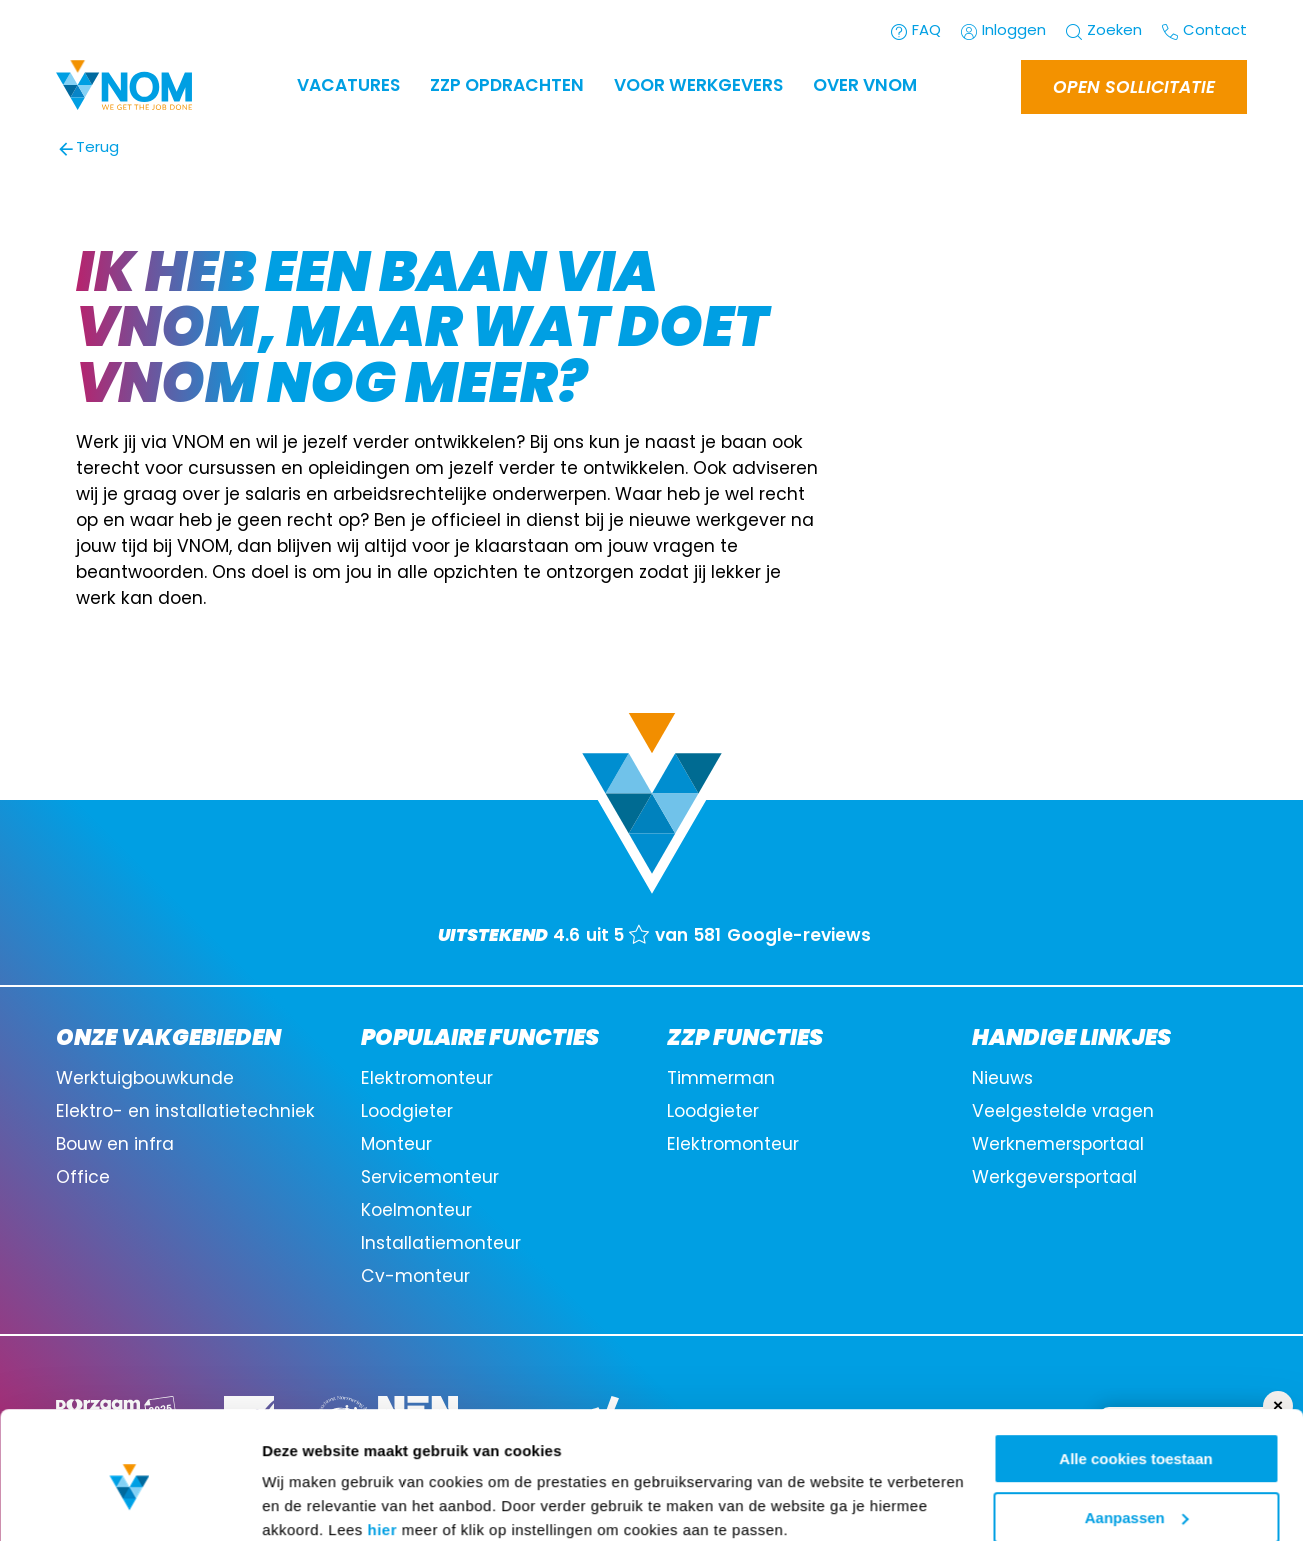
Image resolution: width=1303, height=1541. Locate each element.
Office (83, 1178)
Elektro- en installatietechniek (185, 1112)
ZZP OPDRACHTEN (507, 86)
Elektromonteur (427, 1079)
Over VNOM (865, 86)
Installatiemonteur (441, 1244)
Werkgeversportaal (1054, 1178)
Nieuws (1002, 1079)
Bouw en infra (115, 1145)
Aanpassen (1137, 1433)
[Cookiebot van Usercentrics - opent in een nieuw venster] (129, 1502)
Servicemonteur (430, 1178)
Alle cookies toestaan (1135, 1374)
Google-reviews (799, 936)
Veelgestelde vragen (1063, 1112)
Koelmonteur (416, 1211)
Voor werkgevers (698, 86)
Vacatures (348, 86)
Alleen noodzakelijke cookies (1136, 1491)
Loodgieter (407, 1112)
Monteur (396, 1145)
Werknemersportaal (1058, 1145)
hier (383, 1445)
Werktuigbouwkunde (145, 1079)
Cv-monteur (415, 1277)
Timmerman (721, 1079)
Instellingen (304, 1500)
